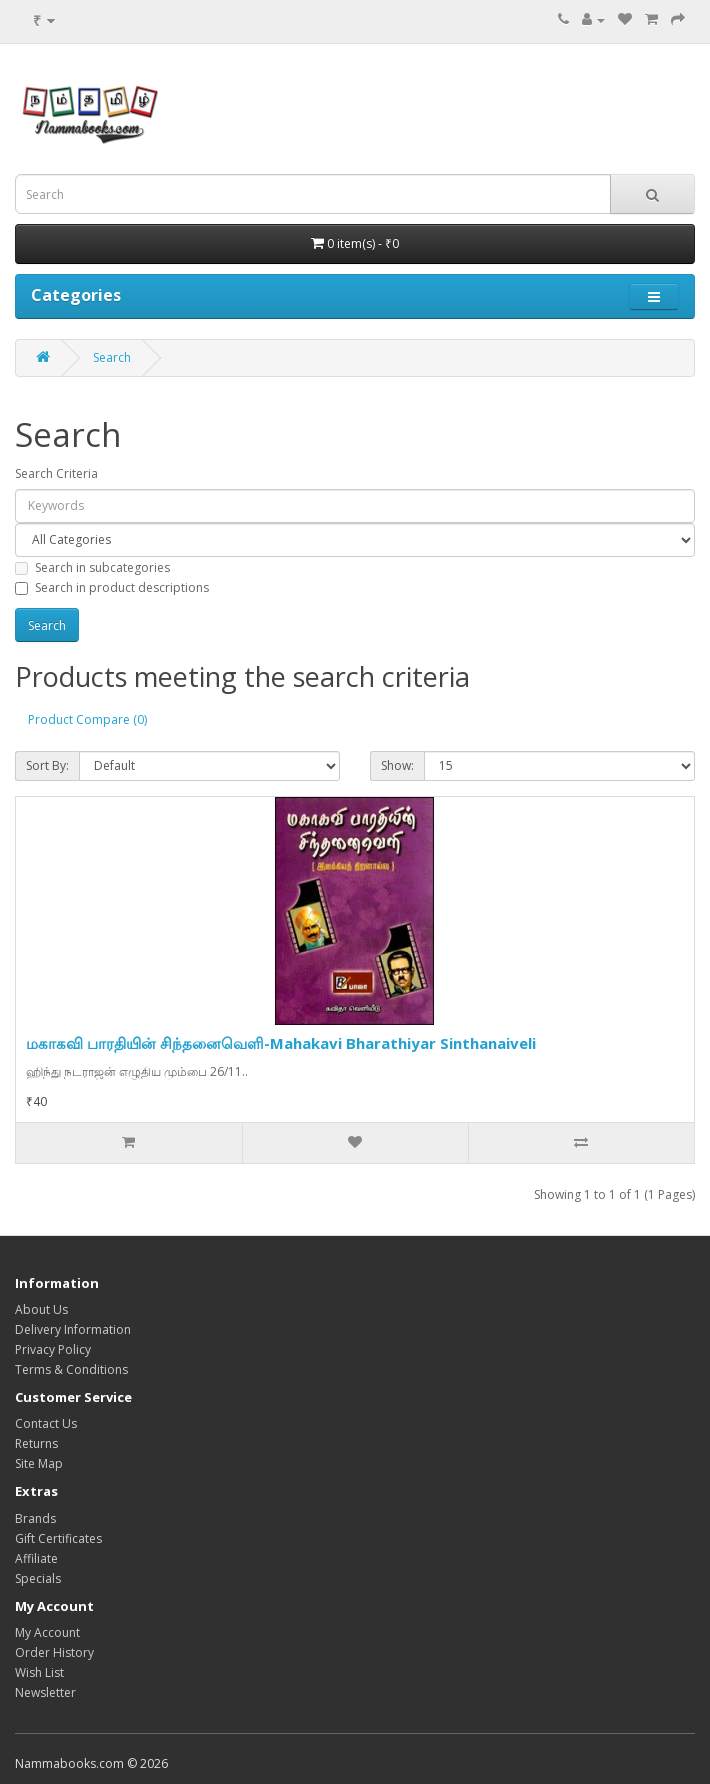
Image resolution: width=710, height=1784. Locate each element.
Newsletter (45, 1692)
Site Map (39, 1463)
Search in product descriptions (112, 587)
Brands (35, 1518)
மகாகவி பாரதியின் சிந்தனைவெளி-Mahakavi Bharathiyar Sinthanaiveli (281, 1043)
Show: (397, 765)
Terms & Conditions (71, 1369)
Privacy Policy (53, 1349)
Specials (38, 1578)
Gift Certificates (58, 1538)
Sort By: (47, 765)
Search (112, 357)
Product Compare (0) (87, 719)
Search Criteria (56, 473)
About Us (41, 1309)
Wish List (39, 1672)
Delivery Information (73, 1329)
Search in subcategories (92, 567)
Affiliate (36, 1558)
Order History (54, 1652)
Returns (36, 1443)
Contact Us (46, 1423)
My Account (47, 1632)
